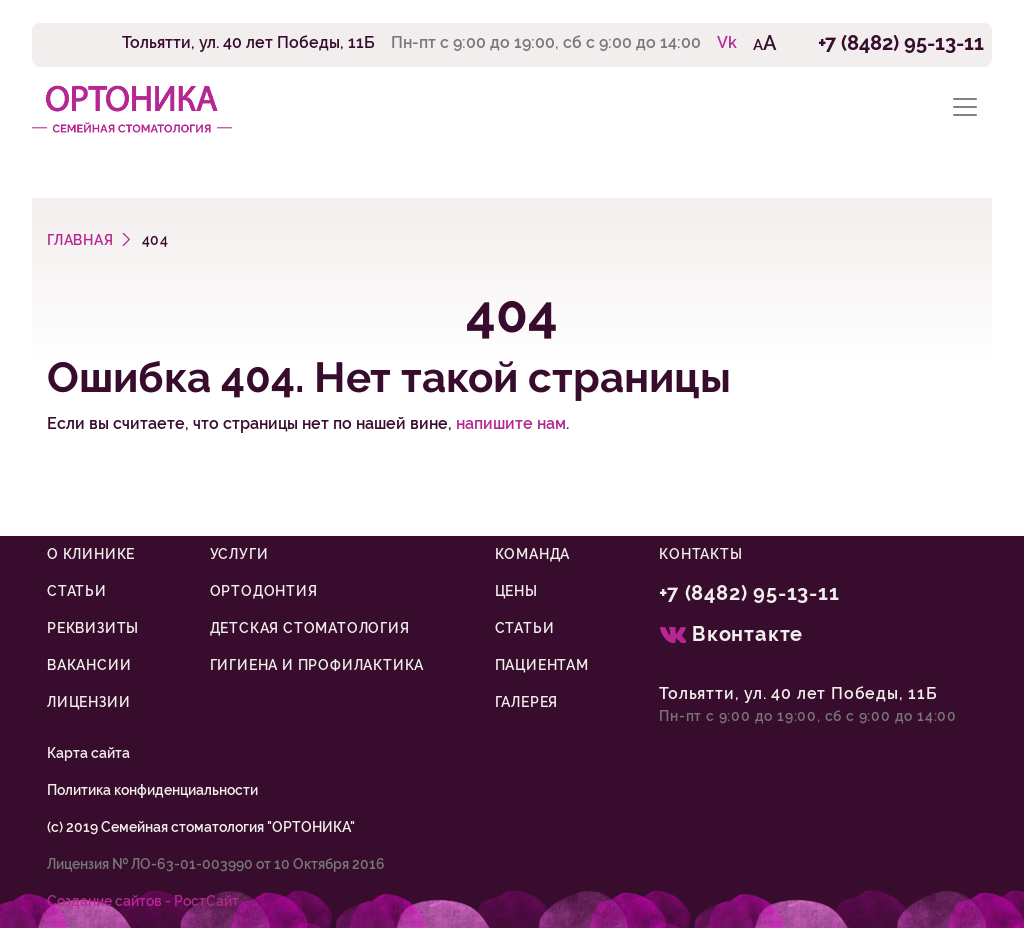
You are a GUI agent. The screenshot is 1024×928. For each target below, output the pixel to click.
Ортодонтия (264, 591)
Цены (516, 591)
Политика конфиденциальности (152, 790)
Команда (533, 554)
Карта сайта (88, 753)
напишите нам (511, 423)
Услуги (239, 554)
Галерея (527, 702)
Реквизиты (93, 628)
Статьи (77, 591)
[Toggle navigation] (965, 107)
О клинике (91, 554)
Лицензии (88, 702)
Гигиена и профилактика (317, 665)
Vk (727, 42)
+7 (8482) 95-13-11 (901, 43)
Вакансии (89, 665)
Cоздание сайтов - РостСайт (143, 901)
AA (765, 43)
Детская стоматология (310, 628)
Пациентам (542, 665)
